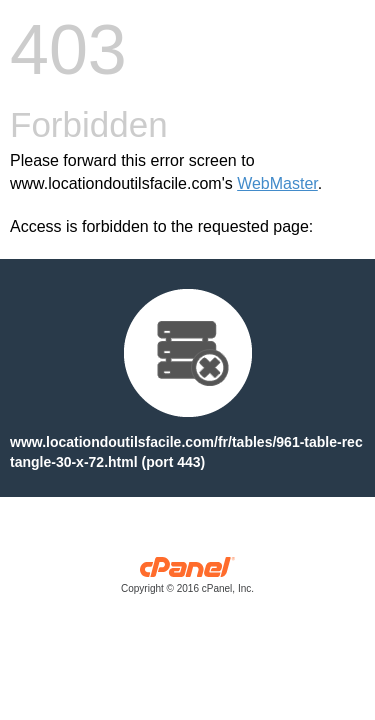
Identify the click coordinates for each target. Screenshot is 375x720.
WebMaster (277, 183)
